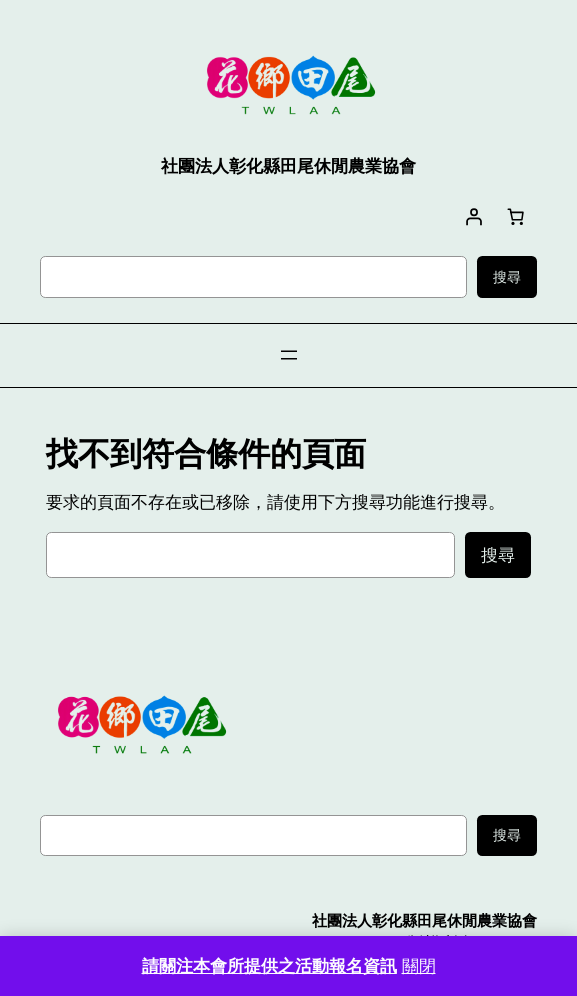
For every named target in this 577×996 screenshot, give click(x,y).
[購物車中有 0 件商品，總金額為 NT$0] (516, 216)
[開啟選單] (289, 355)
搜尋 (507, 277)
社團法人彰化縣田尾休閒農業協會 (424, 920)
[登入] (474, 216)
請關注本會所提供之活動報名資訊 (269, 966)
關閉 (419, 966)
